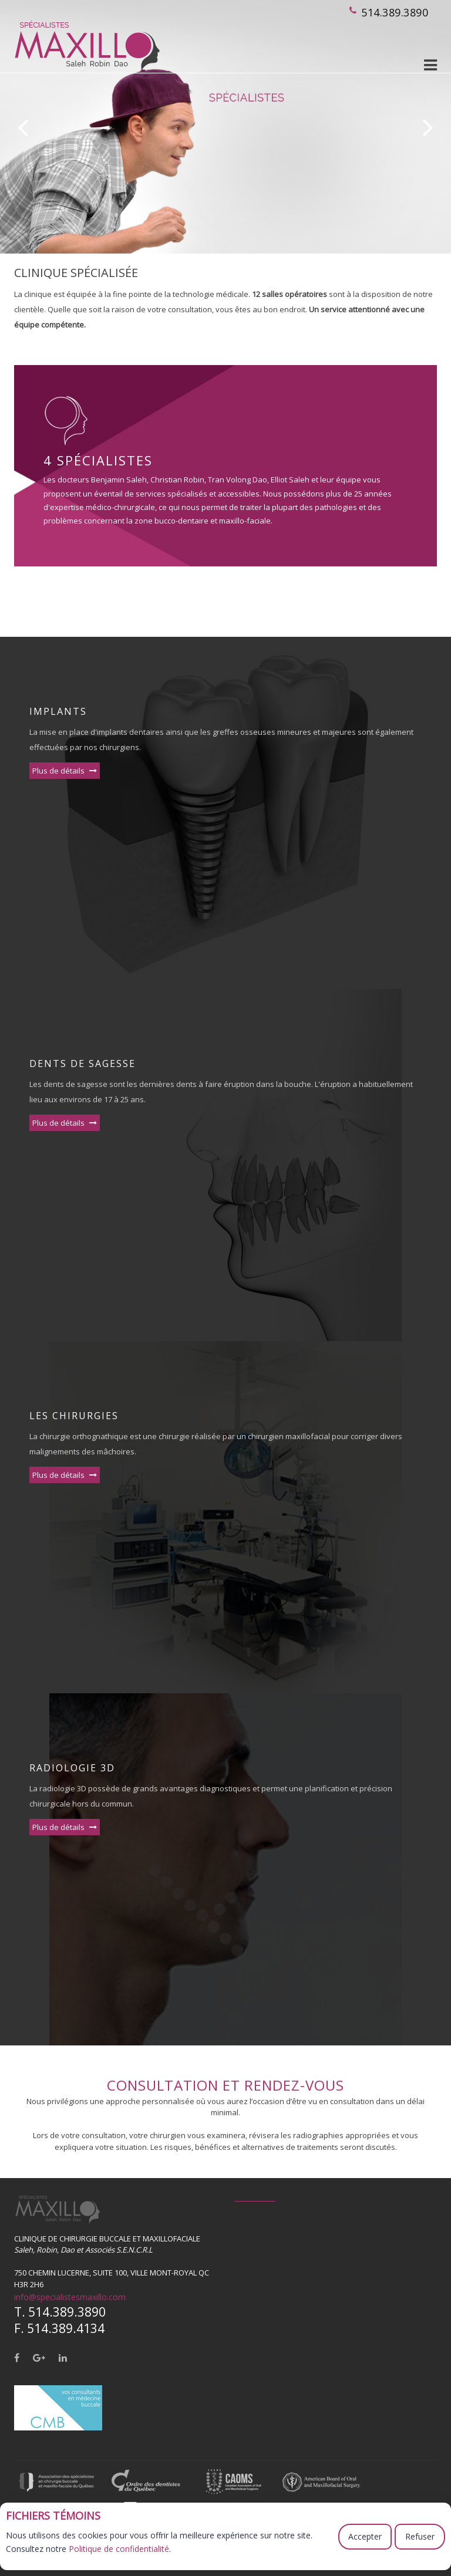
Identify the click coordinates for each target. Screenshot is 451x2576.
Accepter (365, 2535)
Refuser (420, 2535)
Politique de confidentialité (119, 2548)
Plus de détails (64, 771)
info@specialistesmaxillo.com (70, 2296)
